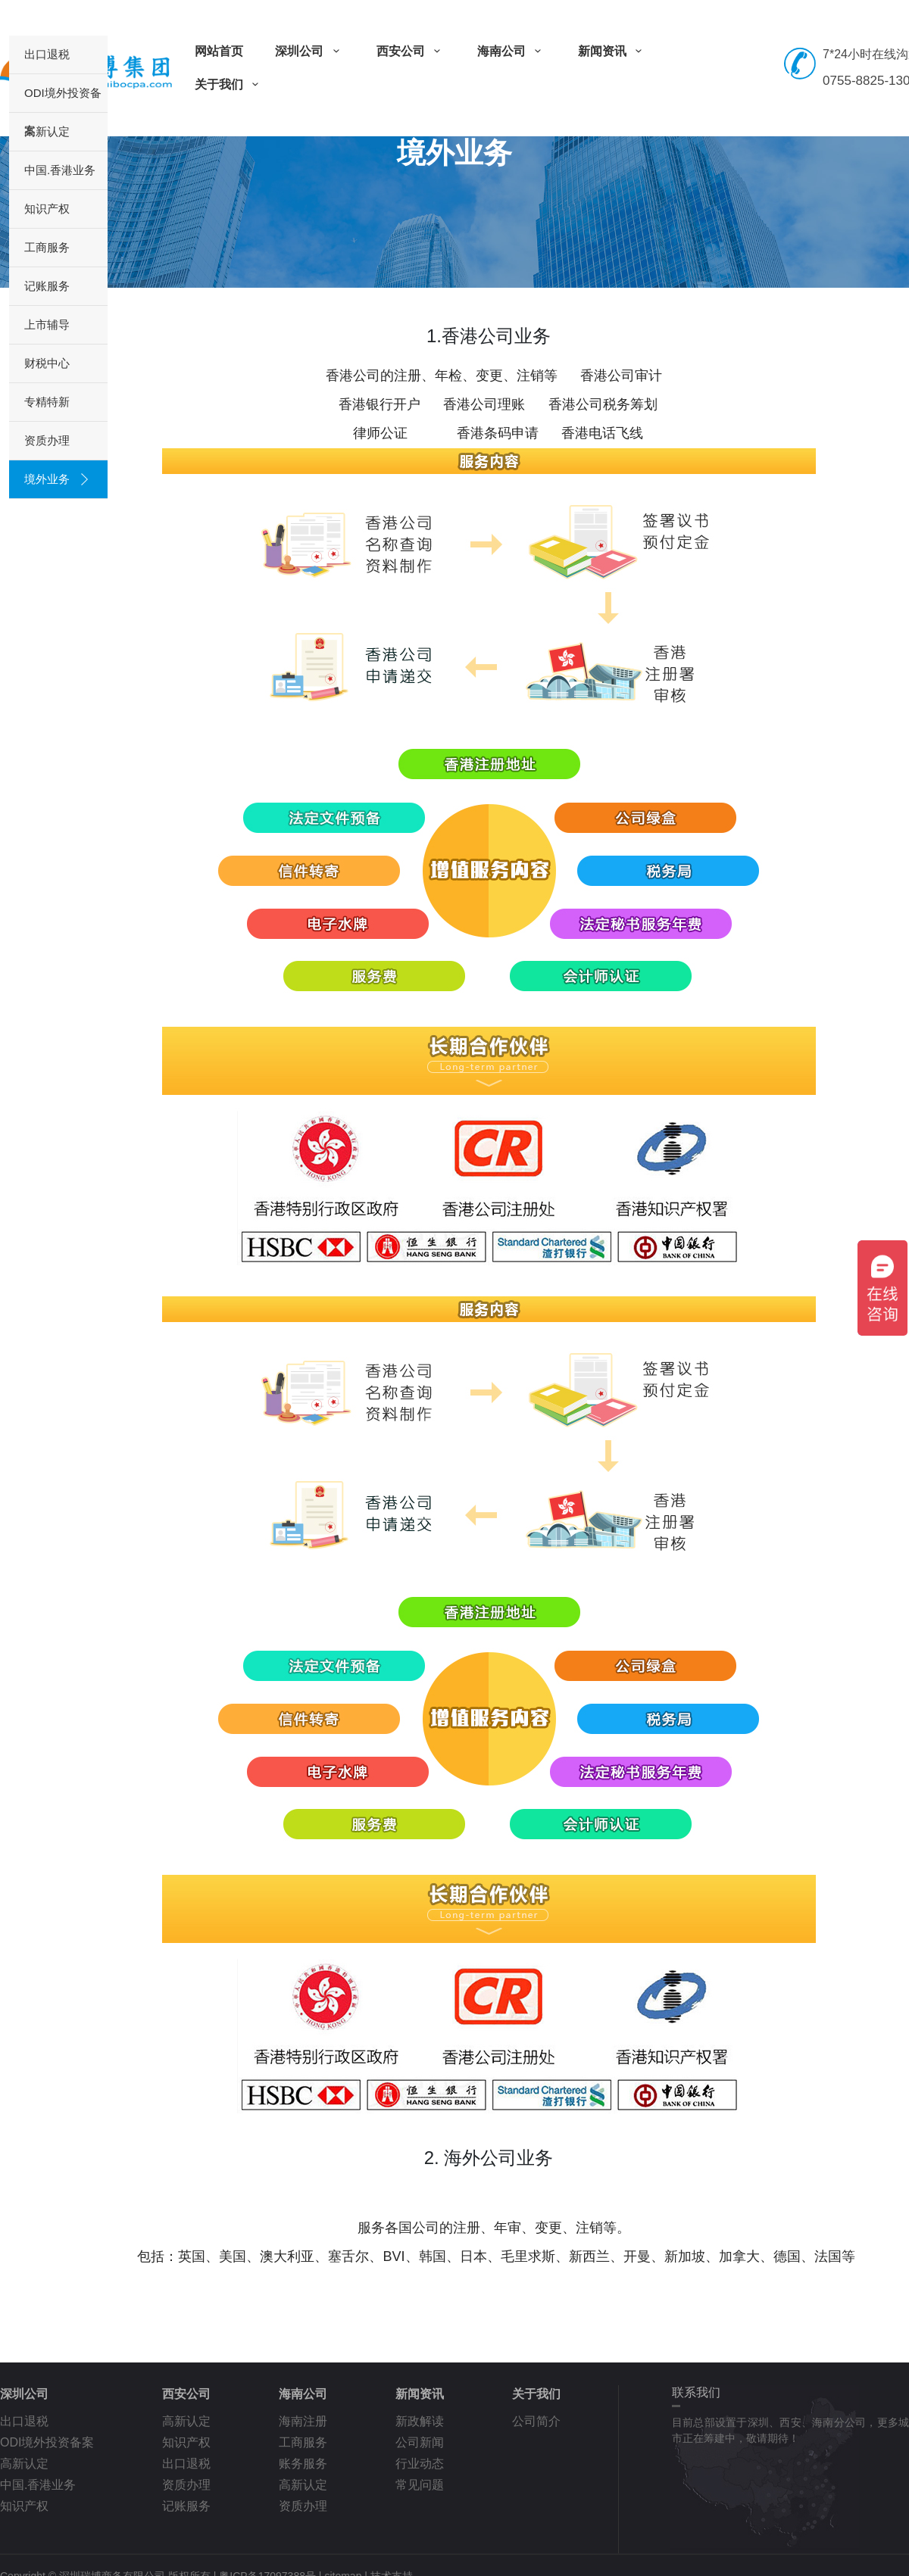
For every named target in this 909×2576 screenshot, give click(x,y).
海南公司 (511, 51)
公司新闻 (419, 2442)
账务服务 (303, 2463)
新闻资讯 (612, 51)
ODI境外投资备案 (63, 99)
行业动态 (419, 2463)
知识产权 (47, 208)
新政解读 (419, 2421)
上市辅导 (47, 324)
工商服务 (47, 247)
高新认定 (47, 131)
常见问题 (419, 2484)
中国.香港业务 (59, 170)
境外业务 (47, 478)
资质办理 (47, 440)
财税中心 (47, 363)
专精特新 (47, 401)
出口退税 (47, 54)
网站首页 (219, 51)
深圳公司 (309, 51)
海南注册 (303, 2421)
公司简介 (536, 2421)
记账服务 (47, 285)
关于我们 (229, 84)
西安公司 (410, 51)
